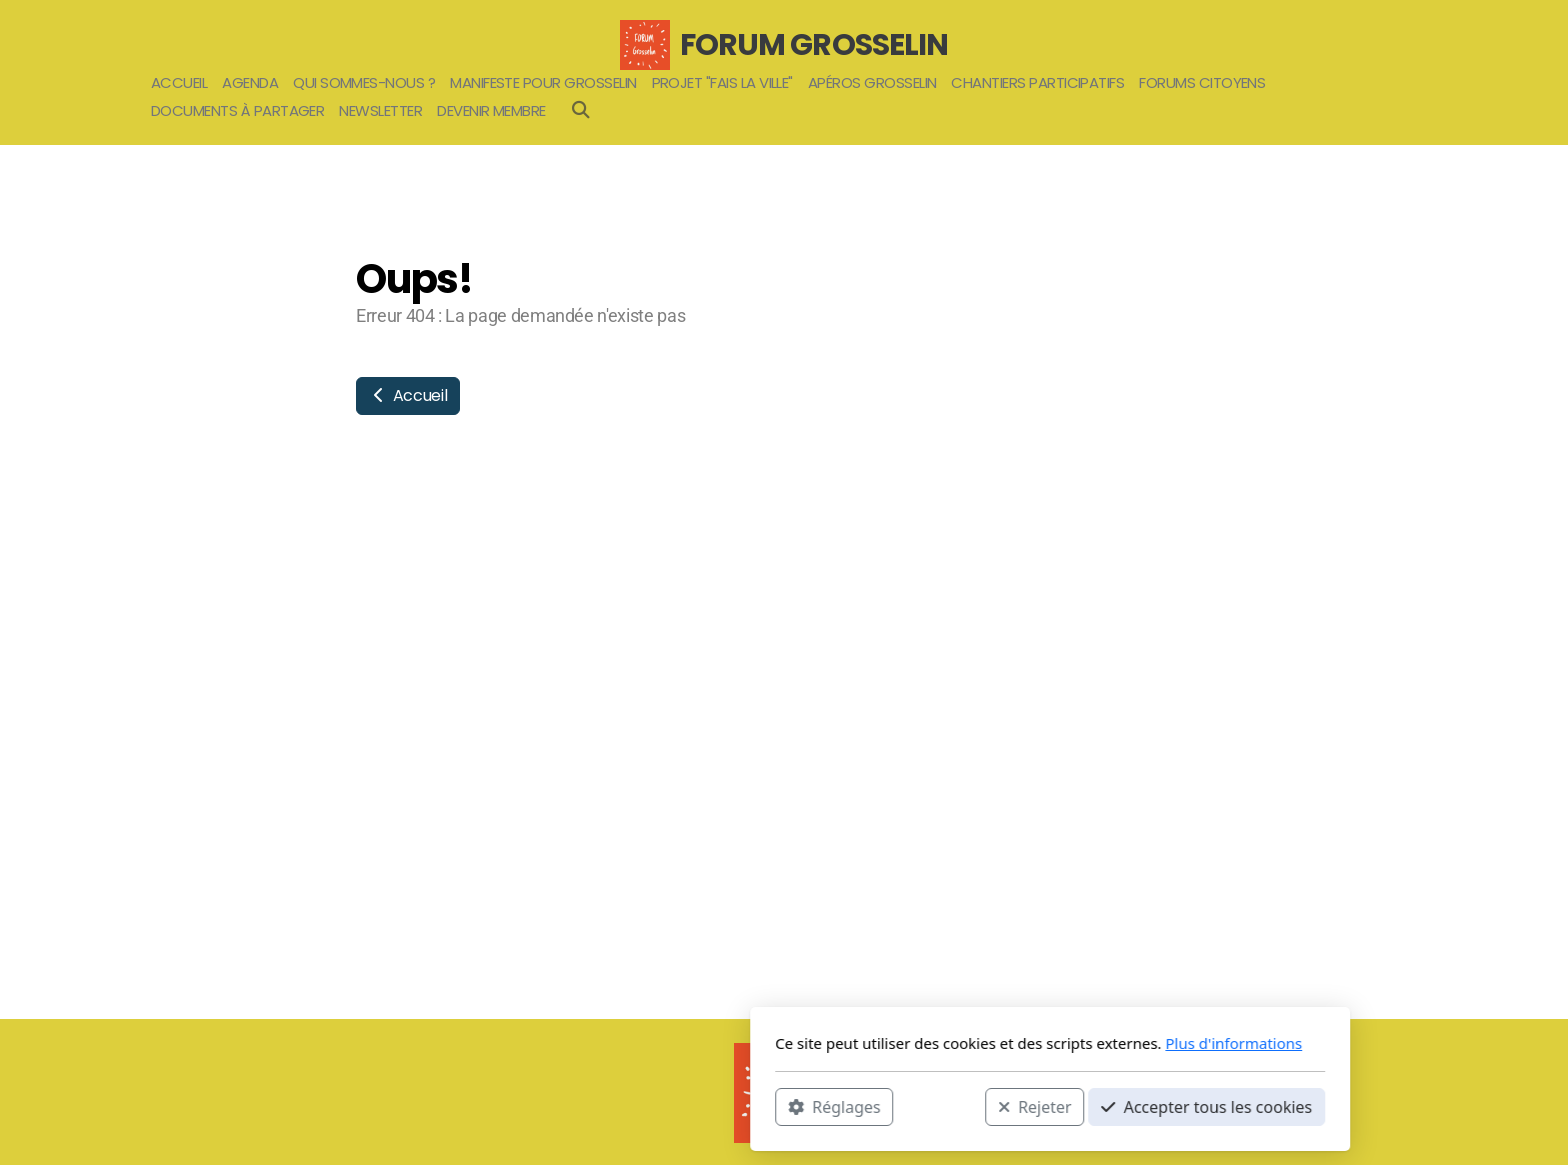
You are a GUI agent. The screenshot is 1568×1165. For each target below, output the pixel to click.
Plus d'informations (967, 1043)
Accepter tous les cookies (940, 1106)
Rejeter (769, 1106)
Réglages (568, 1106)
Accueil (408, 395)
